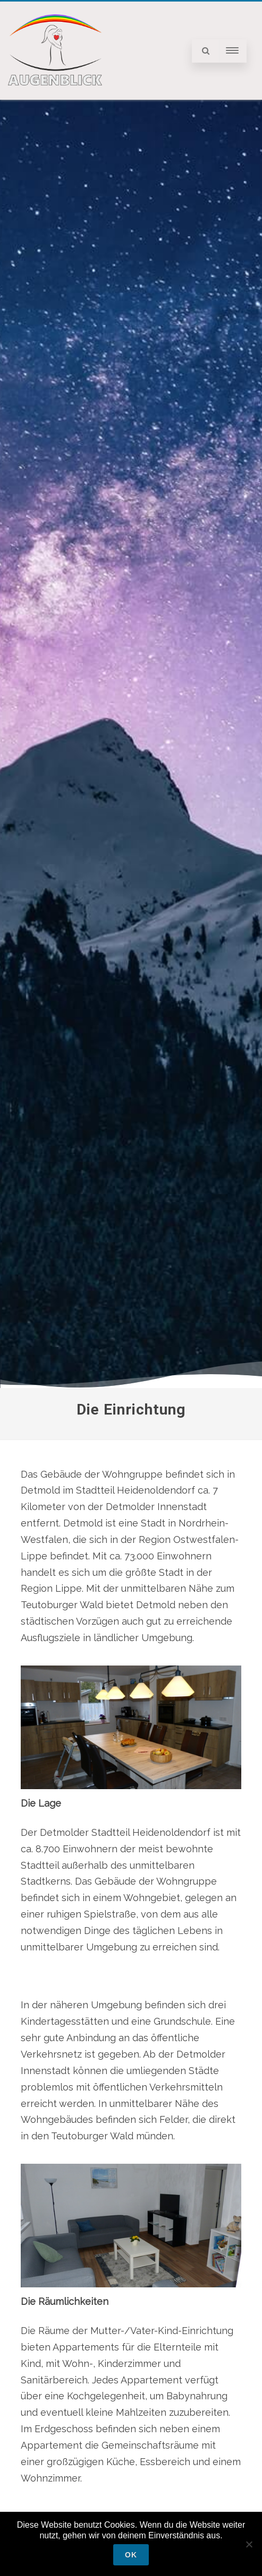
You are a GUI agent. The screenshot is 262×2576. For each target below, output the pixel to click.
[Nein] (248, 2544)
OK (131, 2555)
